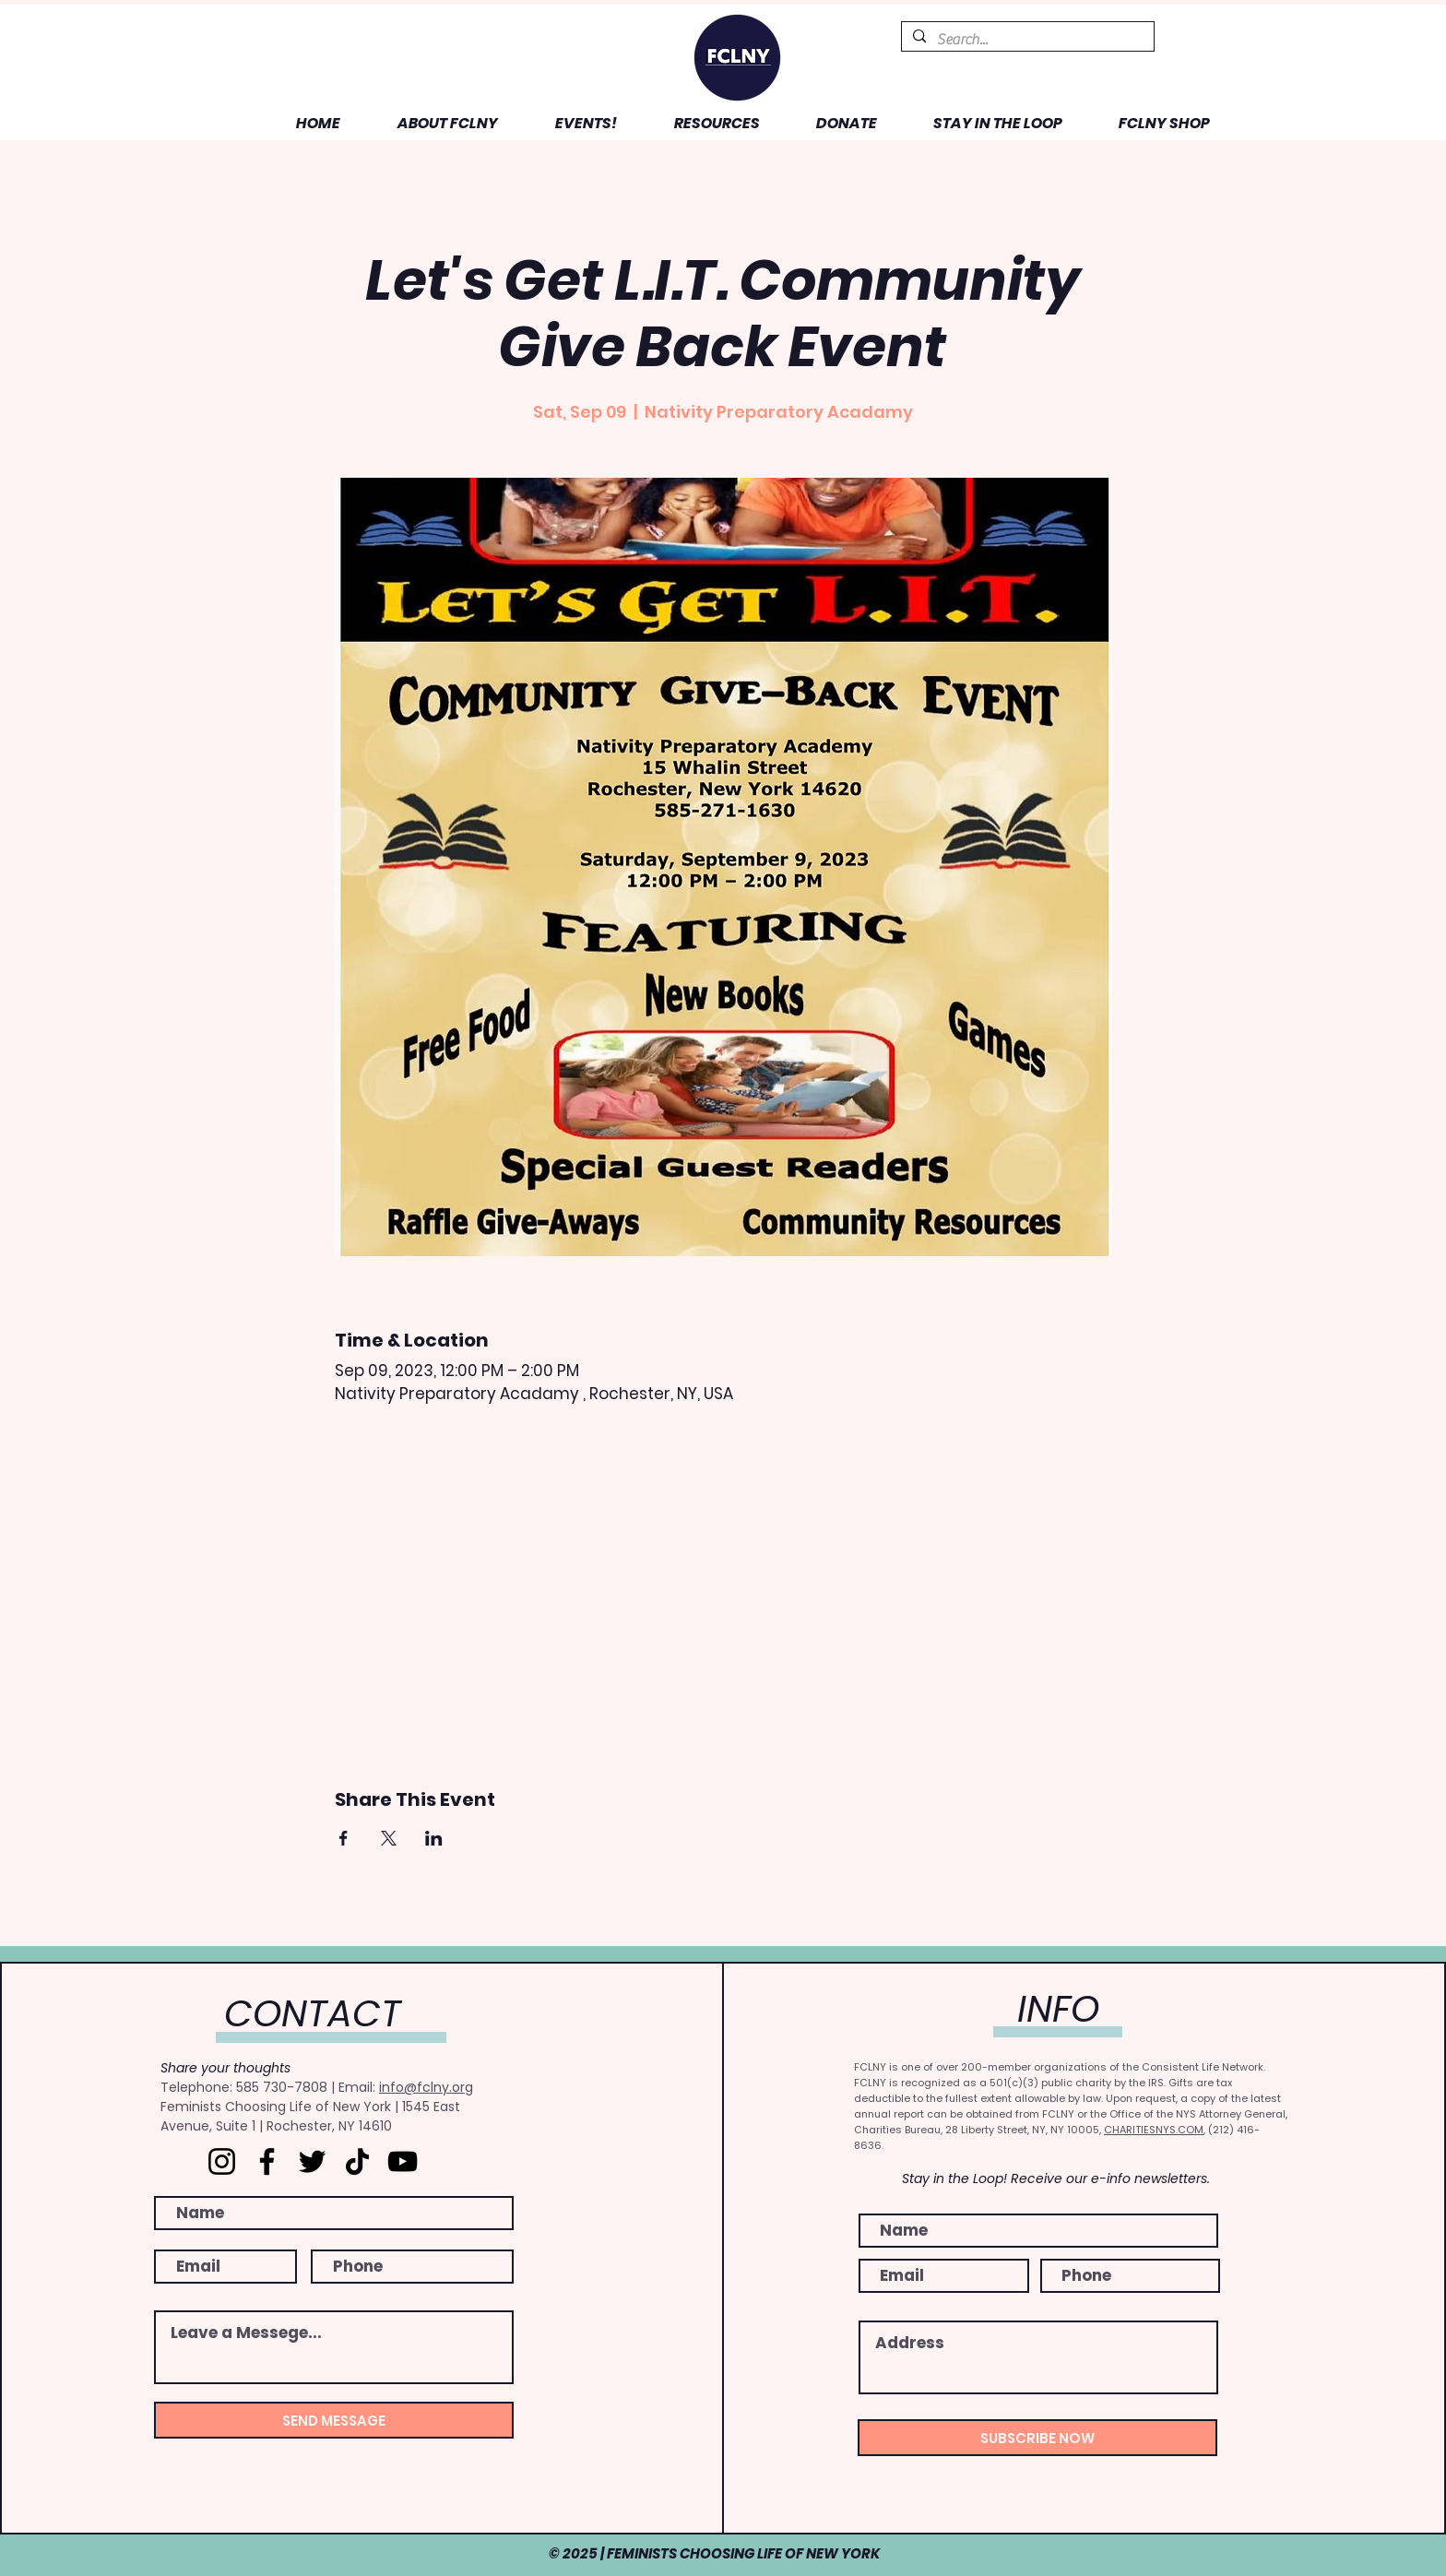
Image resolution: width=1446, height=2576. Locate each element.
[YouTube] (403, 2161)
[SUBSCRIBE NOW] (1037, 2437)
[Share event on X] (388, 1838)
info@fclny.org (426, 2087)
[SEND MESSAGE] (334, 2420)
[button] (433, 123)
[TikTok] (357, 2161)
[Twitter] (312, 2161)
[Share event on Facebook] (343, 1838)
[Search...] (1026, 39)
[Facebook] (267, 2161)
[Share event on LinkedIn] (434, 1838)
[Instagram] (222, 2161)
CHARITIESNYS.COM (1153, 2129)
